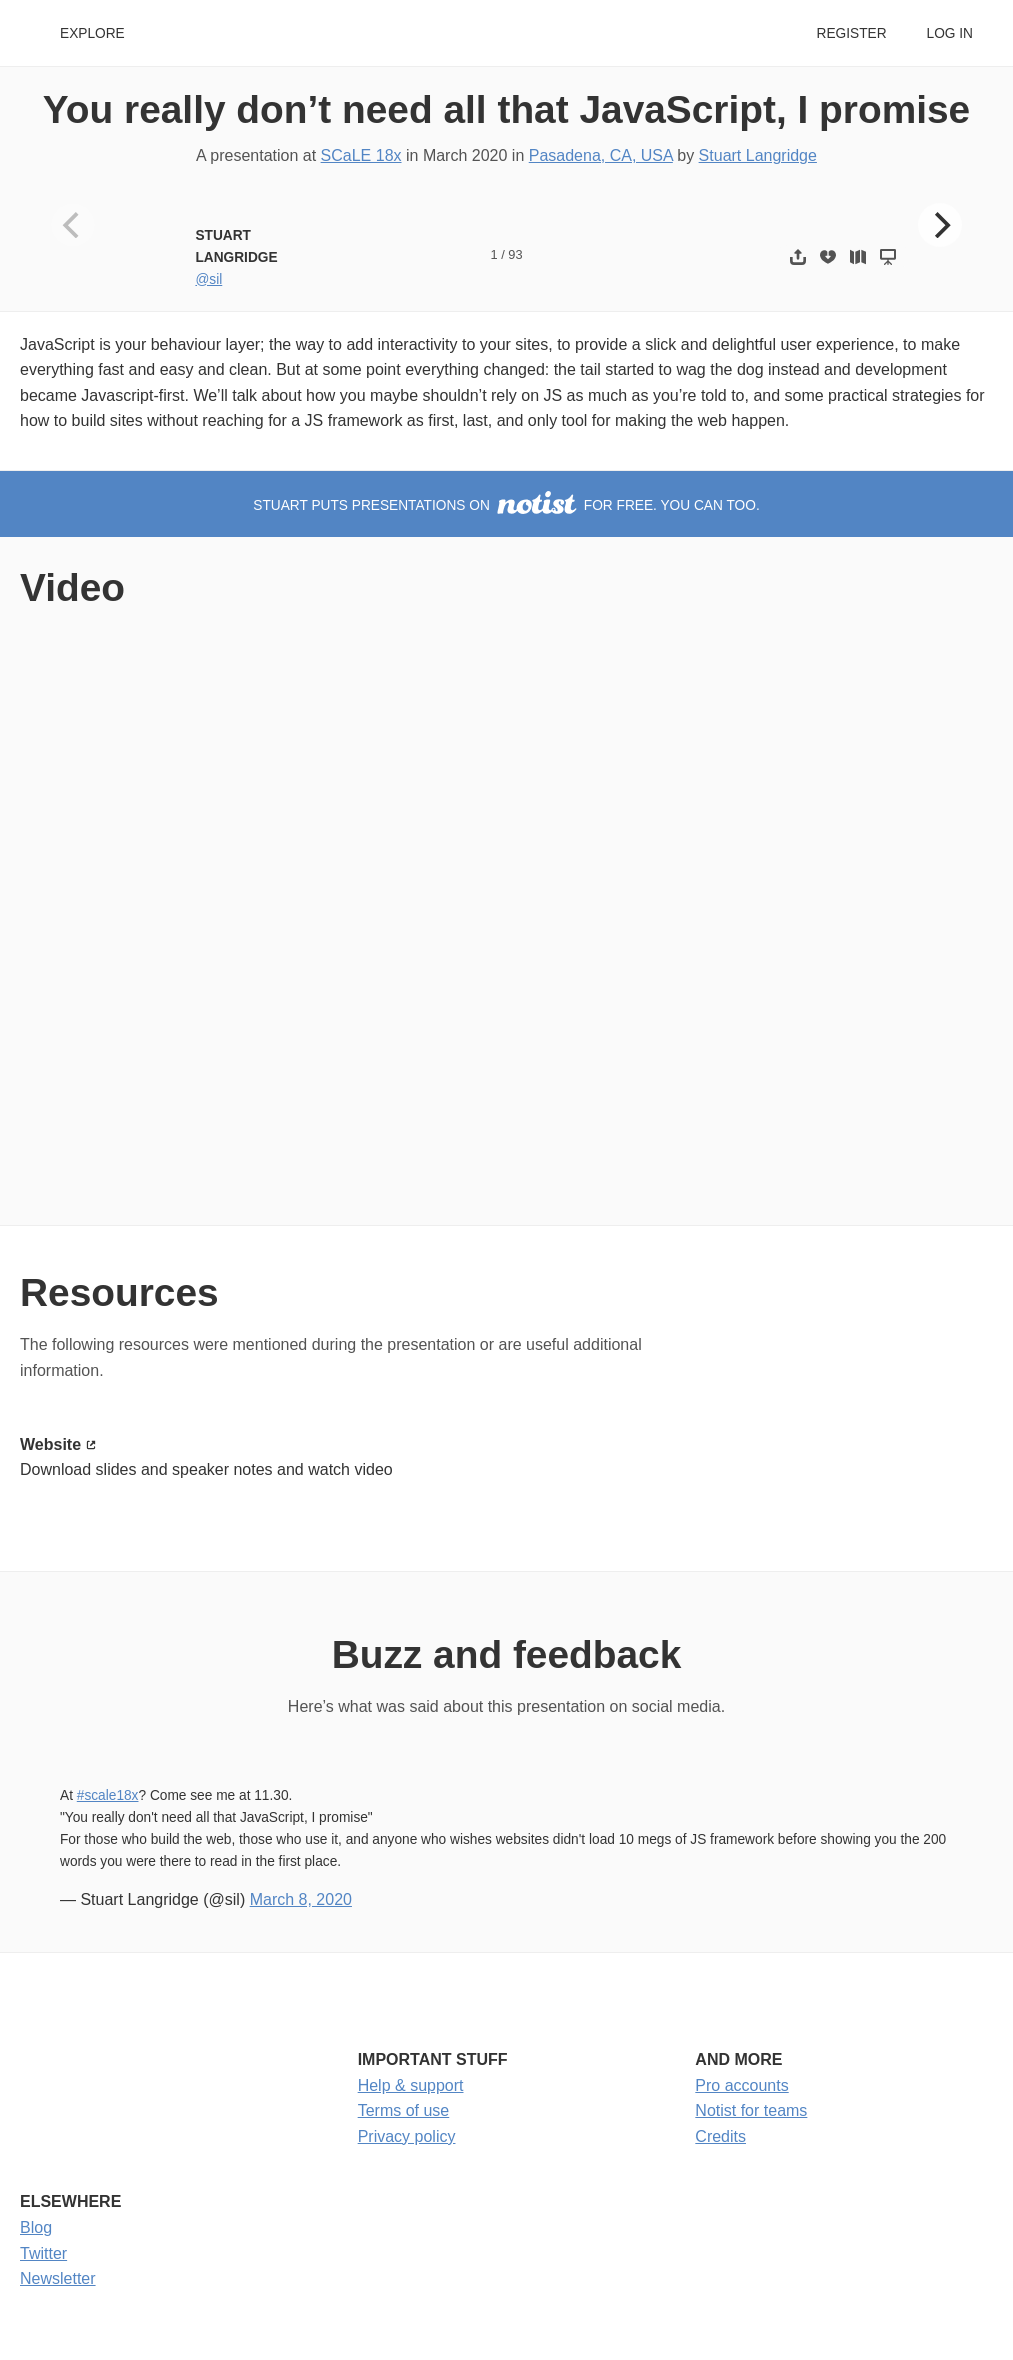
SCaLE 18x (361, 155)
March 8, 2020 (301, 1899)
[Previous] (73, 225)
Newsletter (58, 2278)
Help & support (411, 2085)
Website (50, 1444)
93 (515, 254)
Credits (720, 2136)
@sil (208, 279)
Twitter (43, 2253)
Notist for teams (751, 2110)
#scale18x (108, 1795)
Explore (92, 33)
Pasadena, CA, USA (601, 155)
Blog (36, 2227)
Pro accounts (741, 2085)
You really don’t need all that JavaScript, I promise (506, 109)
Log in (950, 33)
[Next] (940, 225)
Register (851, 33)
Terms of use (404, 2110)
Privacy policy (407, 2136)
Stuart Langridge (758, 155)
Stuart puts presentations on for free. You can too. (506, 505)
